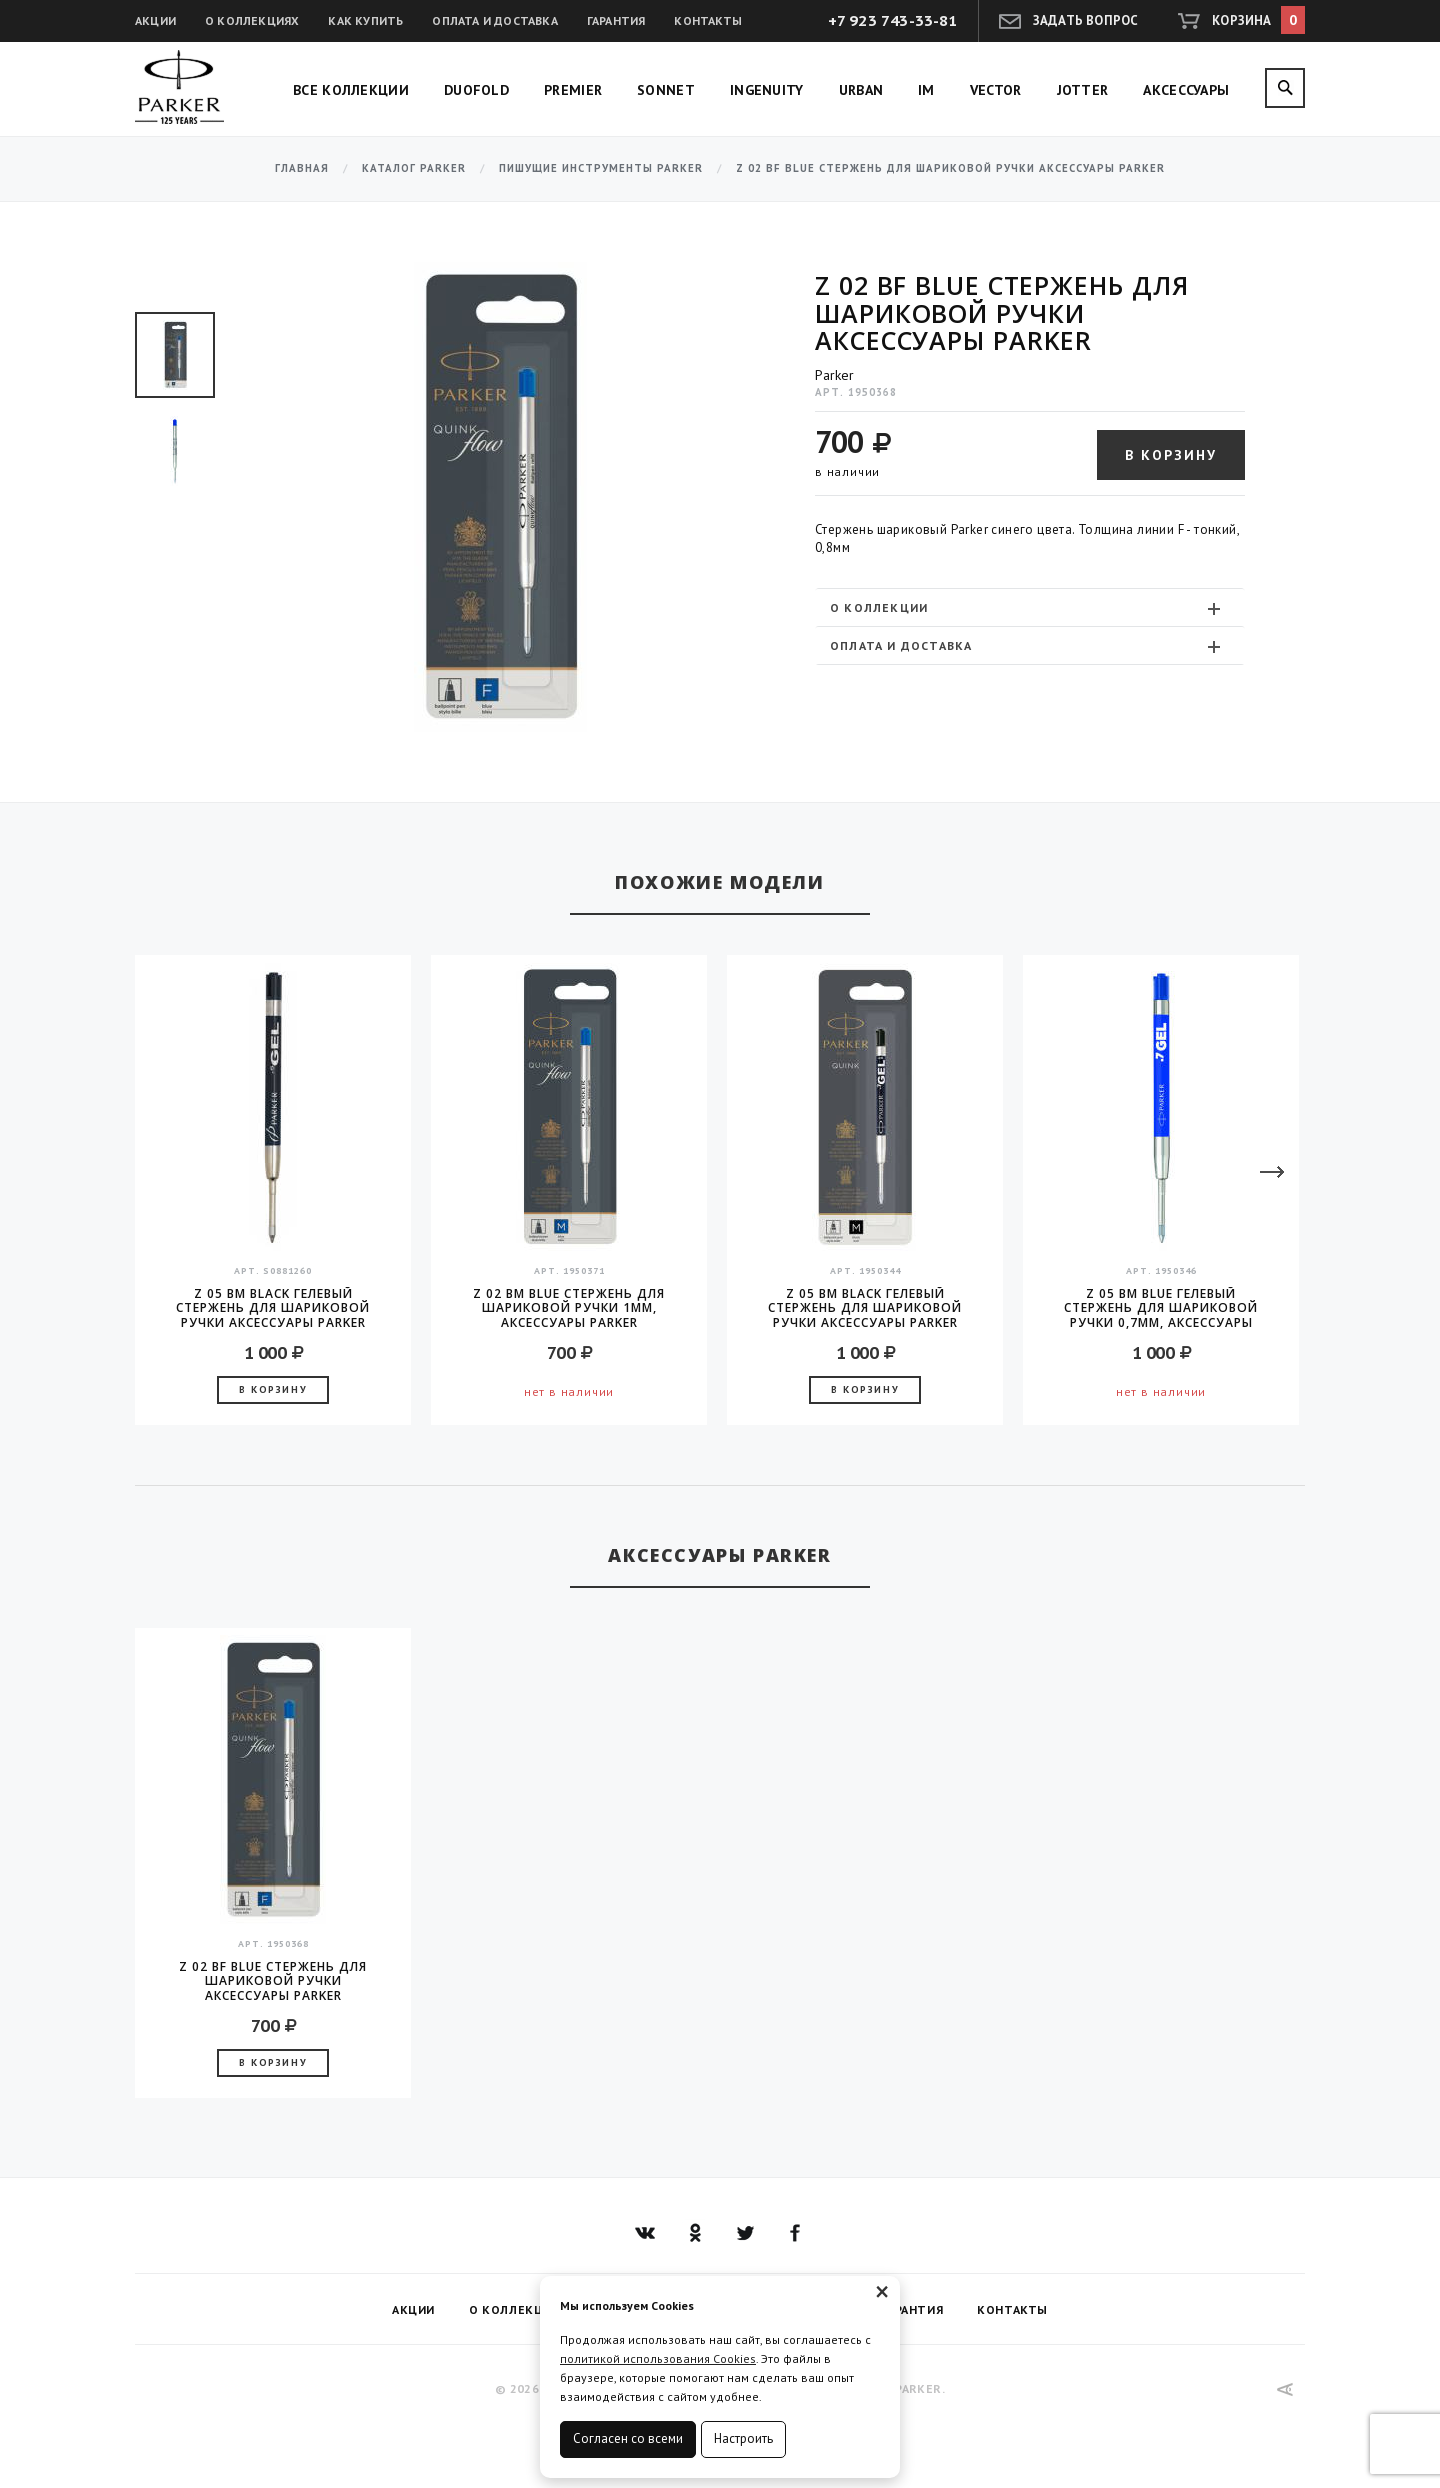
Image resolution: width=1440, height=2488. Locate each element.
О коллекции (1027, 608)
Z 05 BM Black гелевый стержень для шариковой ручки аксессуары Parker (273, 1308)
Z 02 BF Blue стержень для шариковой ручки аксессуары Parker (273, 1981)
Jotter (1083, 90)
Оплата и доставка (494, 20)
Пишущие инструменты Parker (601, 168)
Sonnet (666, 90)
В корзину (1171, 455)
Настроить (743, 2438)
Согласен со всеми (628, 2438)
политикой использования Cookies (658, 2358)
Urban (861, 90)
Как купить (365, 20)
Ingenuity (767, 90)
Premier (573, 90)
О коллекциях (252, 20)
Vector (996, 90)
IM (926, 90)
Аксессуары (1186, 90)
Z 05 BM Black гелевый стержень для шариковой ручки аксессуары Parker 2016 (865, 1308)
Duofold (476, 90)
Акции (155, 20)
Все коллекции (351, 90)
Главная (302, 168)
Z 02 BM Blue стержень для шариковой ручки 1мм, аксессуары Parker (569, 1308)
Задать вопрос (1086, 20)
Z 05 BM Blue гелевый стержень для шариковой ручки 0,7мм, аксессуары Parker (1161, 1308)
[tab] (1030, 607)
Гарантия (616, 20)
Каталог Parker (414, 168)
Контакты (708, 20)
